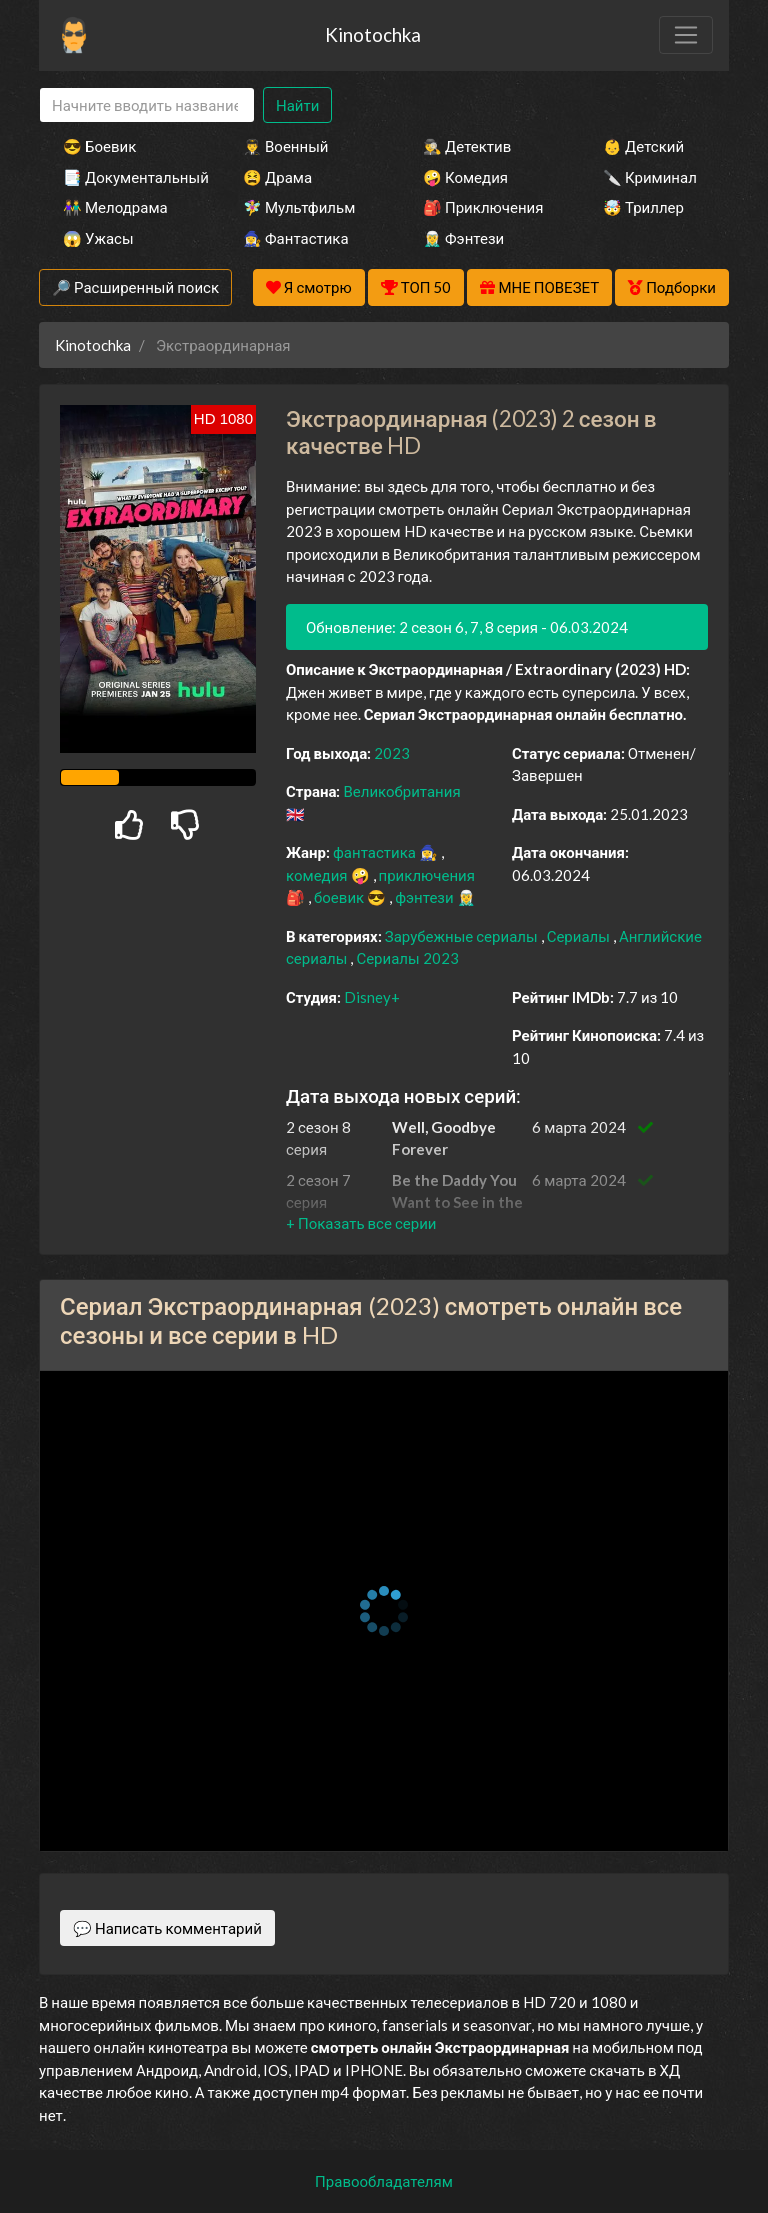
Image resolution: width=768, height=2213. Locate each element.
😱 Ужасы (98, 238)
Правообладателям (384, 2181)
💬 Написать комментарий (167, 1928)
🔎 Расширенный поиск (135, 287)
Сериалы (580, 936)
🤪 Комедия (465, 177)
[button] (361, 1223)
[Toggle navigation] (686, 35)
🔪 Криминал (650, 177)
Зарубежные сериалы (463, 936)
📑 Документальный (126, 177)
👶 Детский (643, 146)
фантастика (376, 852)
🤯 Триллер (643, 207)
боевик (340, 897)
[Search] (147, 105)
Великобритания (401, 791)
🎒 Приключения (483, 207)
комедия (318, 875)
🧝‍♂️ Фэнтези (463, 238)
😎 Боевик (99, 146)
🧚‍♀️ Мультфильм (299, 207)
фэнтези (425, 897)
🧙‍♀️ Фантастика (296, 238)
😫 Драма (277, 177)
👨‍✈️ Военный (285, 146)
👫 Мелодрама (115, 207)
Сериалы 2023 (407, 958)
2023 (392, 753)
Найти (297, 105)
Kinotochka (373, 34)
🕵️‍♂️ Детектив (467, 146)
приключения (427, 875)
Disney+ (372, 997)
